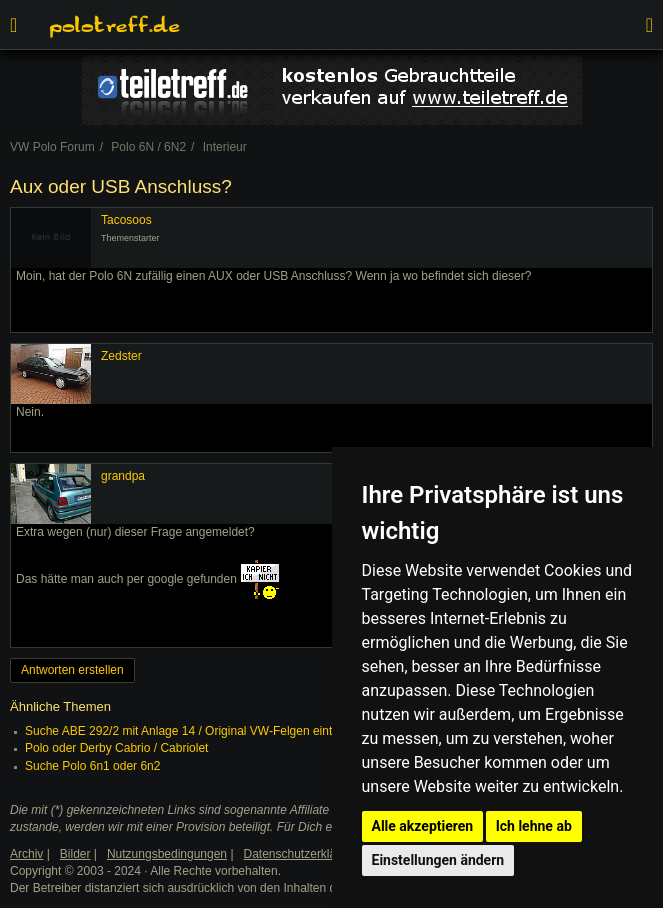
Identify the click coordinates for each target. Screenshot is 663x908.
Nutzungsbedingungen (167, 854)
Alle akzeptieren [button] (423, 826)
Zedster (121, 356)
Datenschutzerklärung (302, 854)
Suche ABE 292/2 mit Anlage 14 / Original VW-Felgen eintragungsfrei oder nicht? (240, 731)
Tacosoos (126, 220)
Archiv (26, 854)
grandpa (123, 476)
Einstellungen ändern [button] (438, 860)
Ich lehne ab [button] (534, 826)
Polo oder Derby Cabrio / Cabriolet (116, 748)
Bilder (75, 854)
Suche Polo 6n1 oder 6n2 (92, 766)
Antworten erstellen (72, 670)
